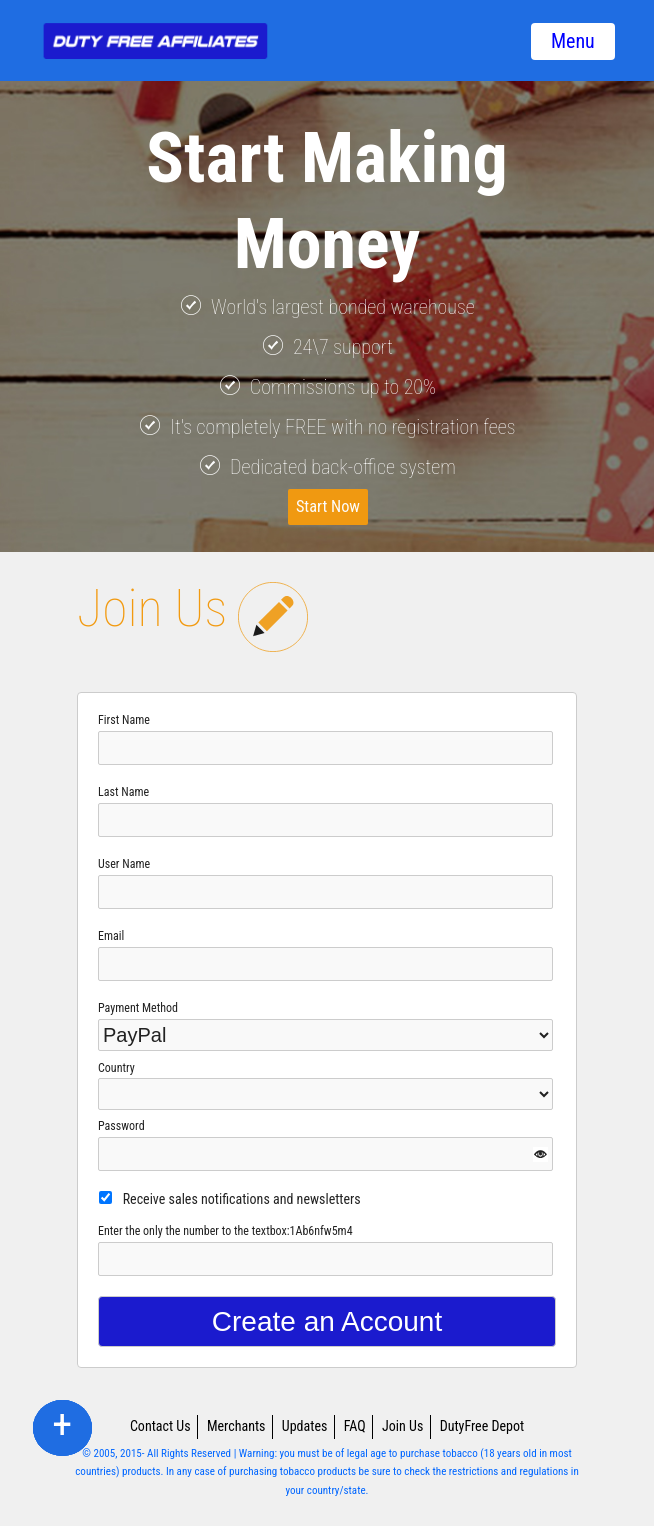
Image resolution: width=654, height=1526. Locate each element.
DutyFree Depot (482, 1426)
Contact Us (160, 1426)
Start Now (329, 506)
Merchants (236, 1426)
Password (121, 1126)
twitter (62, 1427)
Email (111, 936)
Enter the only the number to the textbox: (225, 1231)
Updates (305, 1426)
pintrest (62, 1427)
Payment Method (138, 1008)
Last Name (123, 792)
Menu (573, 41)
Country (116, 1068)
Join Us (402, 1426)
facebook (62, 1427)
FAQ (355, 1426)
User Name (124, 864)
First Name (124, 720)
